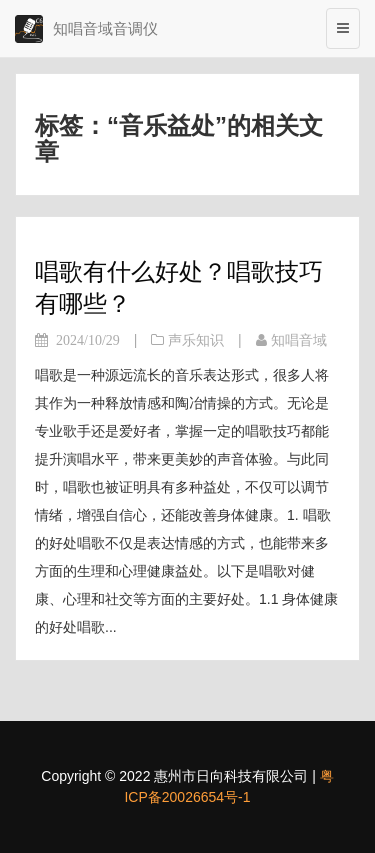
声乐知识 (196, 340)
